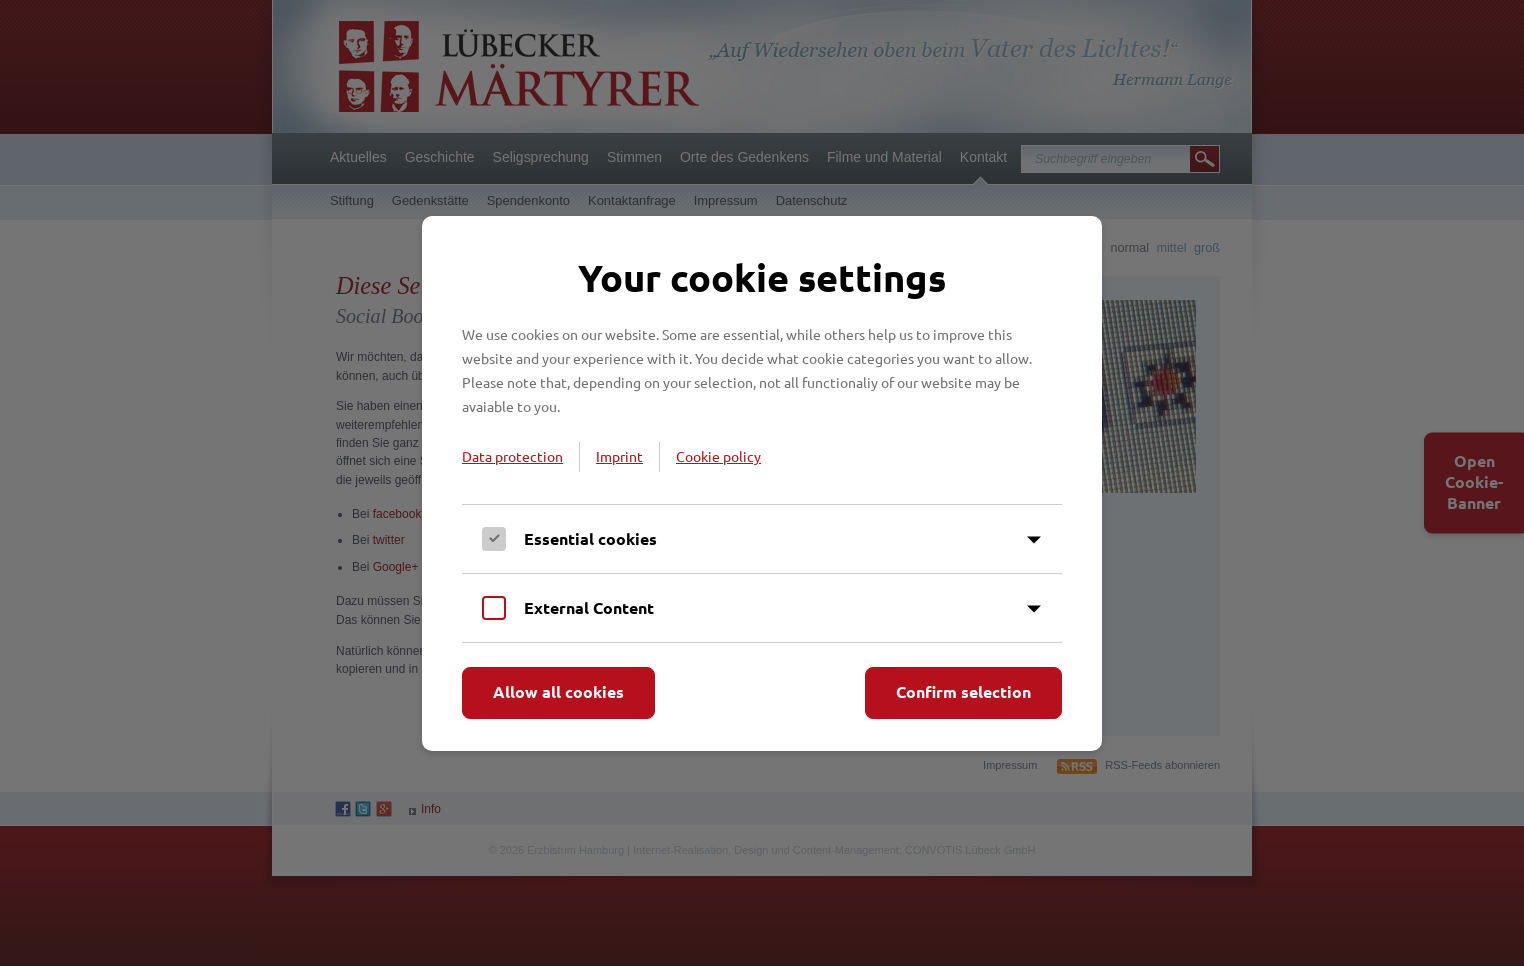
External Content (589, 607)
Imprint (619, 456)
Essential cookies (590, 538)
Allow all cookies (558, 691)
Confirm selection (963, 691)
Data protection (512, 456)
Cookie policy (718, 456)
